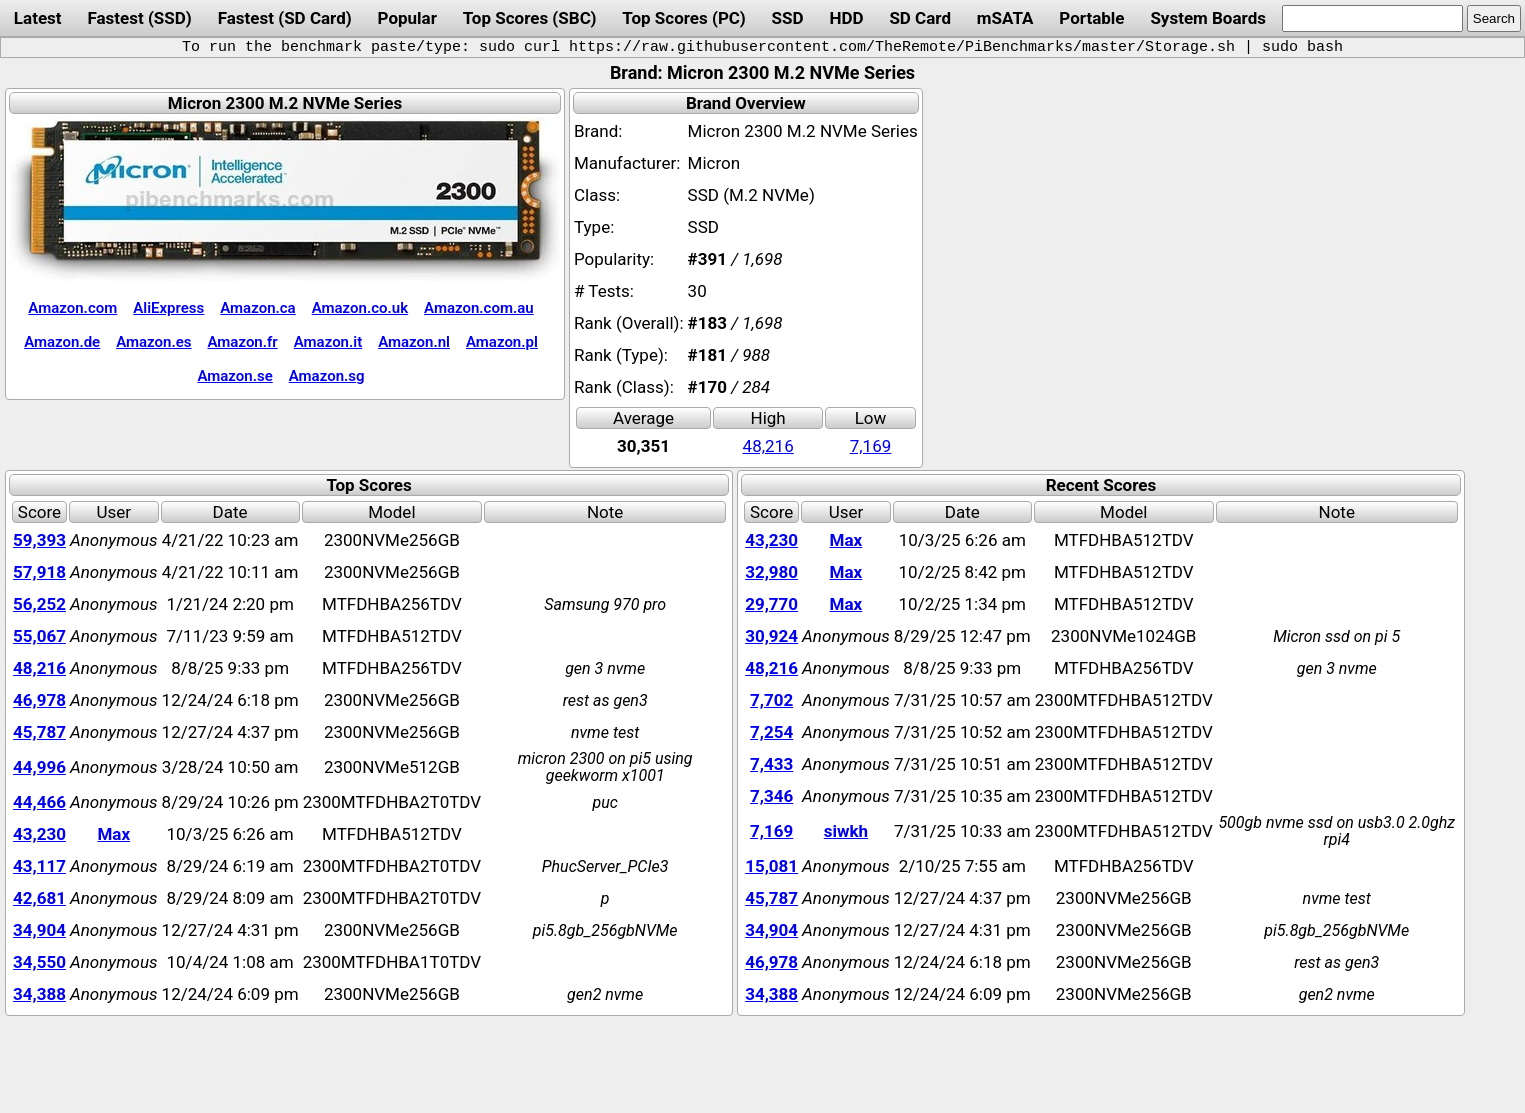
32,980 (771, 572)
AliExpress (168, 308)
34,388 (39, 994)
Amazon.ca (257, 308)
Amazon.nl (414, 342)
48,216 (768, 446)
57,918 (39, 572)
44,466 (39, 802)
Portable (1091, 18)
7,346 (771, 796)
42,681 (39, 898)
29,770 (771, 604)
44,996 (39, 767)
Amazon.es (153, 342)
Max (113, 834)
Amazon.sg (327, 376)
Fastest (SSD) (139, 18)
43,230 (39, 834)
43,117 (39, 866)
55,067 (39, 636)
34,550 (39, 962)
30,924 (771, 636)
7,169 (871, 446)
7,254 (771, 732)
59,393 (39, 540)
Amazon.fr (243, 342)
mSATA (1005, 18)
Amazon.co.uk (360, 308)
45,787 (39, 732)
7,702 (771, 700)
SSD (788, 18)
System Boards (1208, 18)
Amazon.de (62, 342)
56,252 (39, 604)
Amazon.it (328, 342)
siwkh (846, 831)
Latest (38, 18)
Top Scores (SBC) (530, 18)
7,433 (771, 764)
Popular (407, 18)
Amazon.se (234, 376)
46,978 (39, 700)
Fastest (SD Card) (285, 18)
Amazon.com (72, 308)
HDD (846, 18)
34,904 (39, 930)
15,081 (771, 866)
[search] (1372, 18)
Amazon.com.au (479, 308)
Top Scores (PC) (683, 18)
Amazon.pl (502, 342)
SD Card (920, 18)
